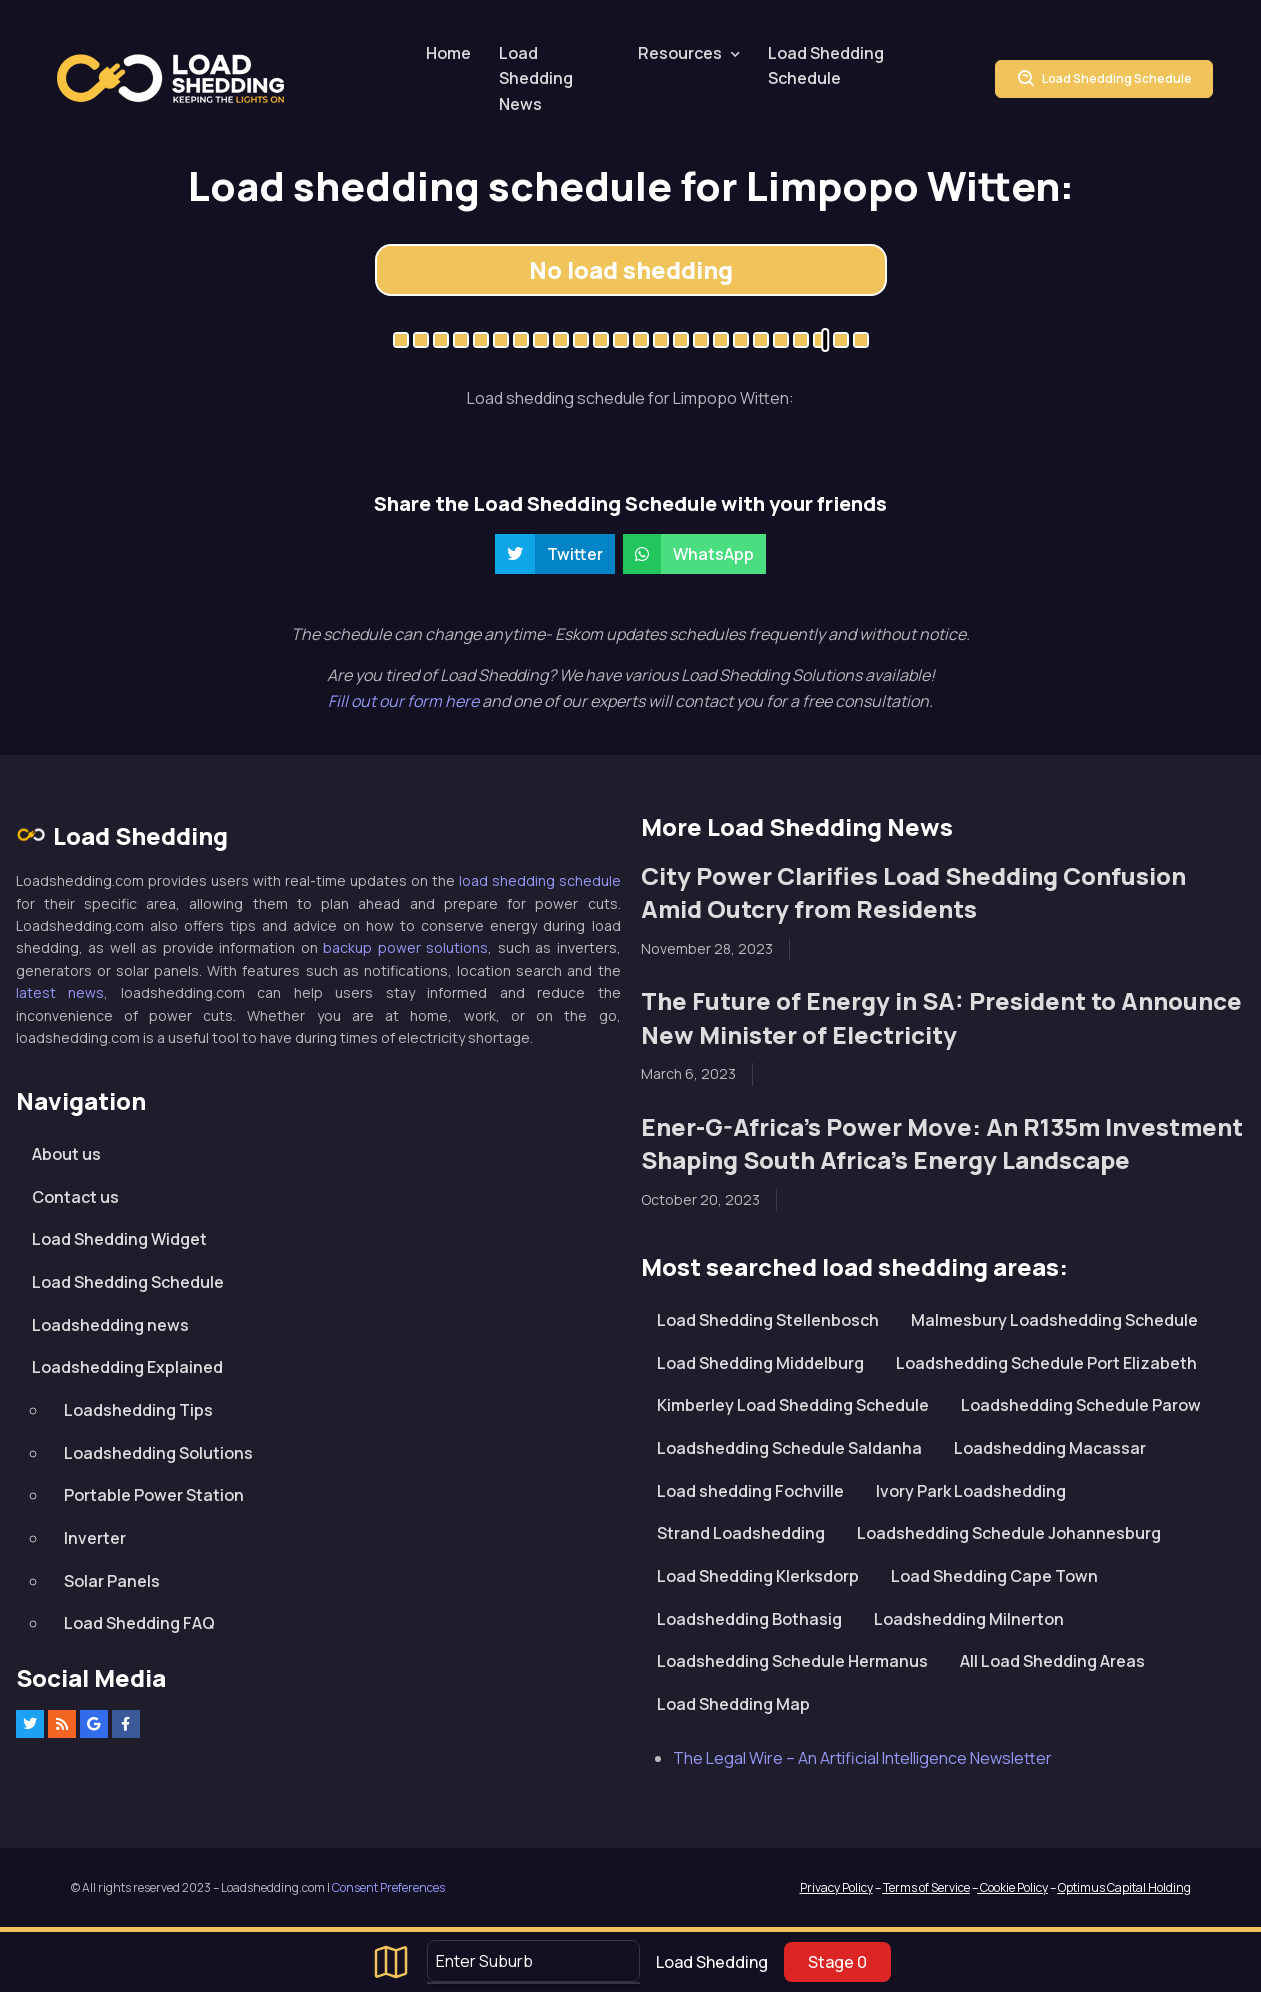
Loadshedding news (110, 1325)
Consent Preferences (388, 1887)
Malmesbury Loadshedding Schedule (1054, 1320)
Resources (680, 53)
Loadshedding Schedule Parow (1081, 1405)
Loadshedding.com (170, 78)
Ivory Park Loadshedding (971, 1491)
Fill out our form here (405, 701)
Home (448, 53)
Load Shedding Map (733, 1704)
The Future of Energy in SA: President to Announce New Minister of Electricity (941, 1017)
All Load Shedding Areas (1052, 1661)
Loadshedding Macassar (1050, 1448)
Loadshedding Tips (138, 1410)
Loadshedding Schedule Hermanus (792, 1661)
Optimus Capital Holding (1124, 1887)
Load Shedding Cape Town (994, 1576)
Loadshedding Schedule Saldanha (789, 1448)
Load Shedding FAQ (139, 1623)
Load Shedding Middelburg (760, 1363)
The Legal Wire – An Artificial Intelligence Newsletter (862, 1758)
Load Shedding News (536, 78)
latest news (60, 992)
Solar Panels (112, 1581)
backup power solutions (405, 947)
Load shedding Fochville (750, 1491)
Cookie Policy (1013, 1887)
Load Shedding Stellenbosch (768, 1320)
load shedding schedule (540, 880)
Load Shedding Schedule (826, 66)
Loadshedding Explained (127, 1367)
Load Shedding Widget (119, 1239)
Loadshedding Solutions (158, 1453)
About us (66, 1154)
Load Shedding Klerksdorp (758, 1576)
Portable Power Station (154, 1495)
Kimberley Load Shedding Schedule (793, 1405)
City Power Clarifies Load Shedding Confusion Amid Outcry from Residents (913, 892)
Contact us (75, 1197)
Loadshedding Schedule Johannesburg (1009, 1533)
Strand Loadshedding (741, 1533)
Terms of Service (926, 1887)
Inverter (95, 1538)
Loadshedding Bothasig (749, 1619)
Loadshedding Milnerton (969, 1619)
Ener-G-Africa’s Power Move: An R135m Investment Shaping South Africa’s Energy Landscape (942, 1143)
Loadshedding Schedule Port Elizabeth (1046, 1363)
